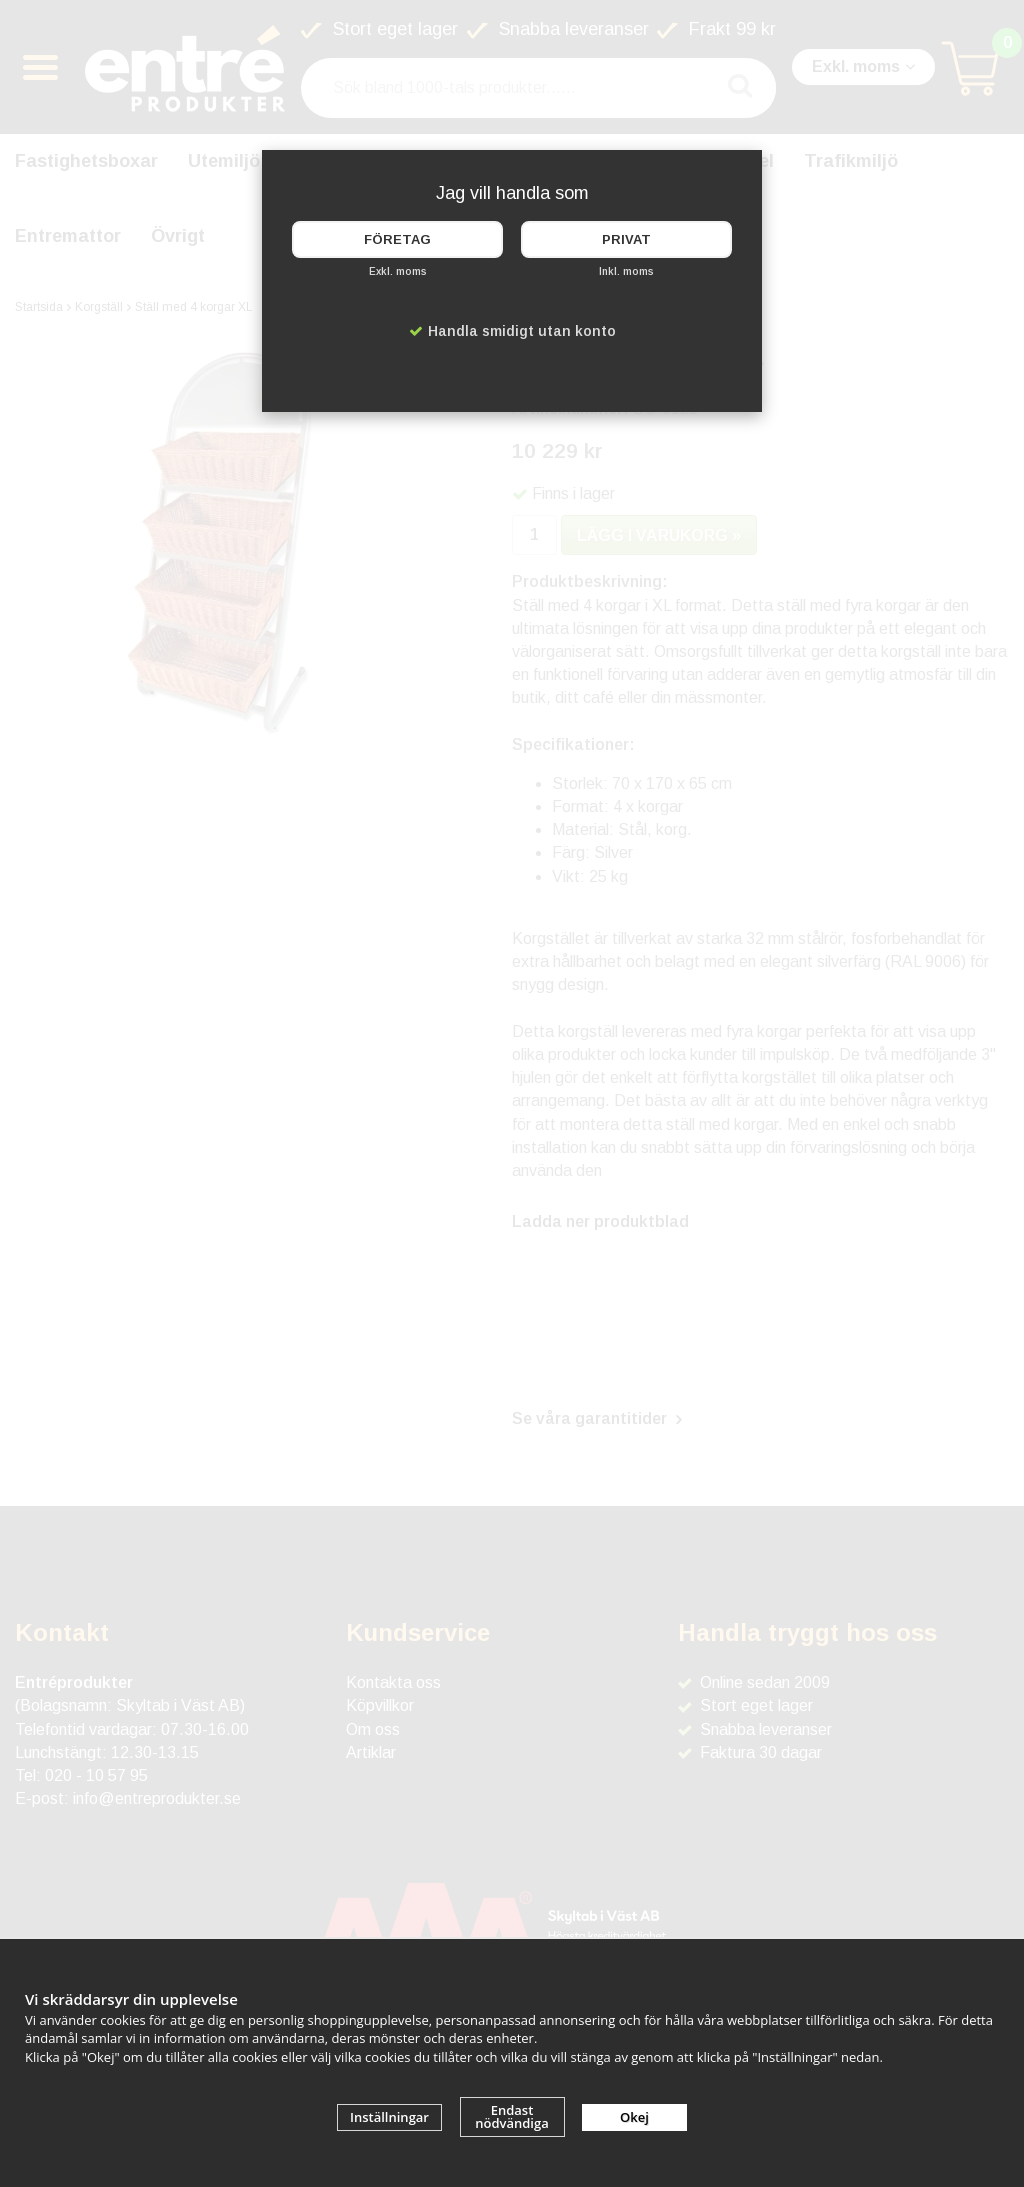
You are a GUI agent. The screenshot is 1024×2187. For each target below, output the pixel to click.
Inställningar (389, 2117)
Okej (634, 2117)
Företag (397, 239)
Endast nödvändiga (512, 2116)
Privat (626, 239)
